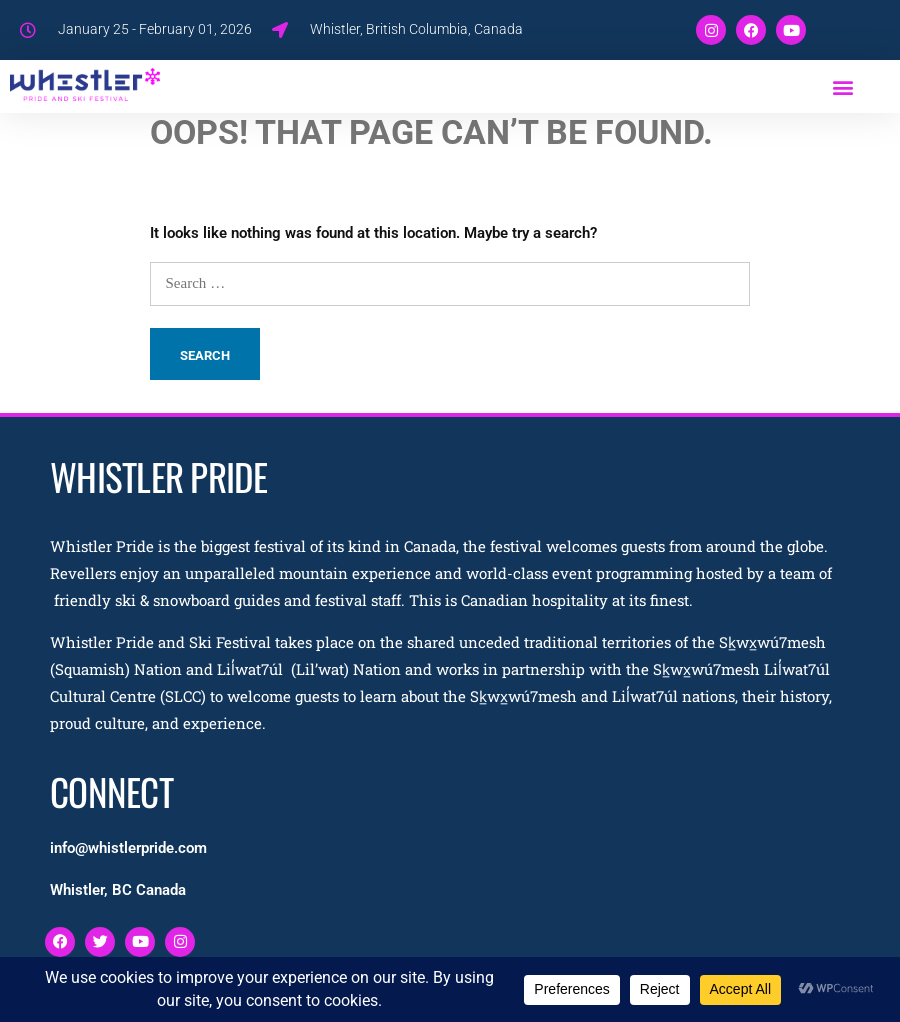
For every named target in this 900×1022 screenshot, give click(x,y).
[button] (843, 86)
